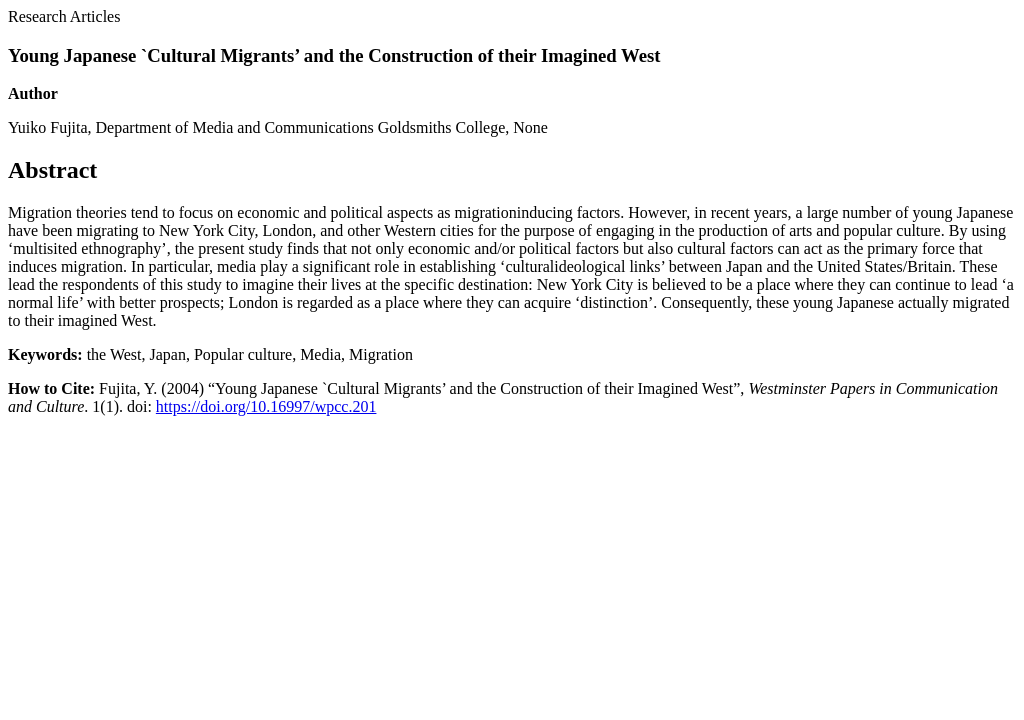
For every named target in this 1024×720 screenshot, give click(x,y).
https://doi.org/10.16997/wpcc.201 (266, 406)
